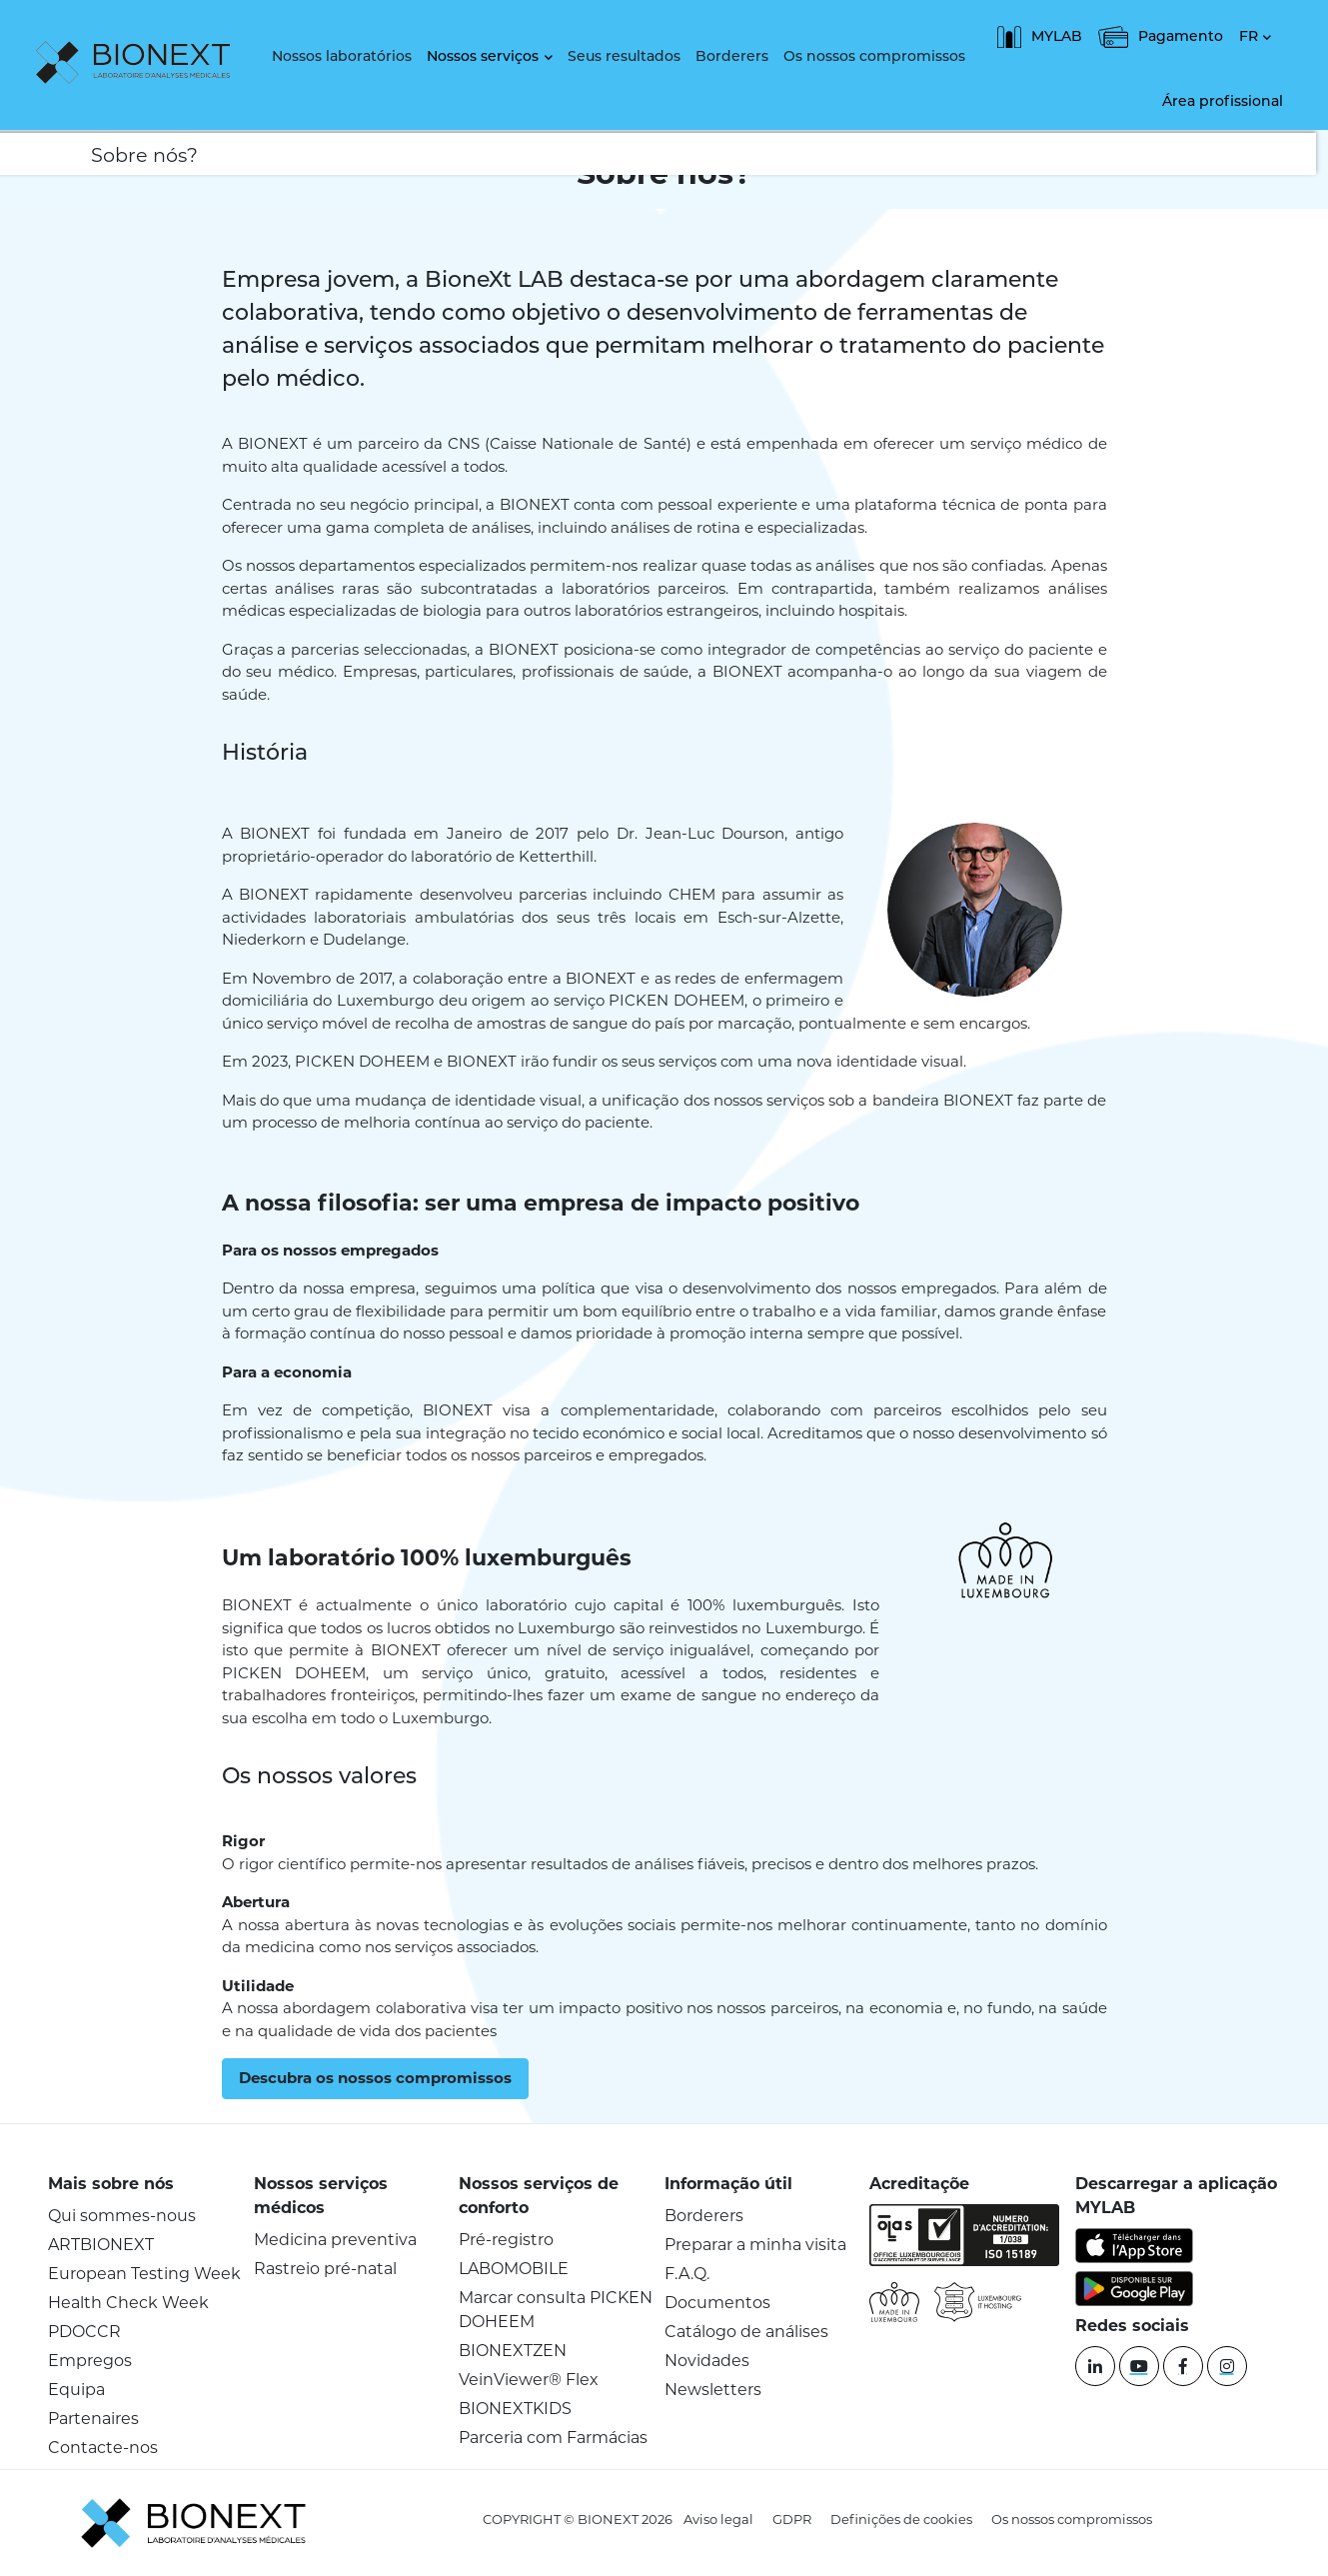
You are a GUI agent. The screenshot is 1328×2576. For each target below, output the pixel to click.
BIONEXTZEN (513, 2350)
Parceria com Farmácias (553, 2437)
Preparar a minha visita (755, 2244)
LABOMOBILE (514, 2268)
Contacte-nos (103, 2447)
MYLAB (1039, 37)
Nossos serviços (483, 57)
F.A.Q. (686, 2273)
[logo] (138, 65)
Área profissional (1222, 102)
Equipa (76, 2389)
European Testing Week (144, 2273)
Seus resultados (624, 57)
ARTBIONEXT (101, 2244)
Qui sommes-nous (122, 2215)
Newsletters (712, 2389)
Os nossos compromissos (874, 57)
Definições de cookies (901, 2519)
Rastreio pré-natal (325, 2268)
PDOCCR (84, 2331)
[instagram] (1227, 2366)
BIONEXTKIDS (515, 2408)
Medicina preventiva (335, 2239)
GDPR (791, 2519)
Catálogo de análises (746, 2331)
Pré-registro (506, 2239)
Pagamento (1160, 37)
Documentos (717, 2302)
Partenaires (93, 2418)
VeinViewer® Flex (529, 2379)
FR (1248, 37)
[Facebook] (1183, 2366)
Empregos (90, 2360)
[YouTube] (1139, 2366)
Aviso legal (718, 2519)
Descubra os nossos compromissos (375, 2077)
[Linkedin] (1095, 2366)
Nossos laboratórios (342, 57)
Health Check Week (128, 2302)
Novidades (706, 2360)
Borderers (731, 57)
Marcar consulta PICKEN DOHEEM (556, 2309)
